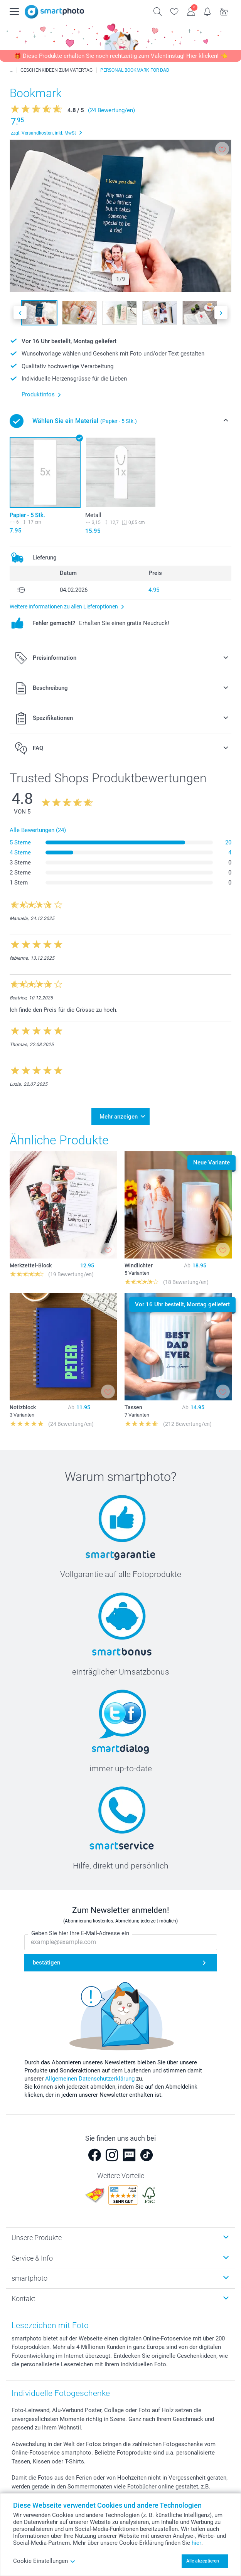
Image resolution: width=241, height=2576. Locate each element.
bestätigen (46, 1962)
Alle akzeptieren (202, 2561)
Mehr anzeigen (118, 1116)
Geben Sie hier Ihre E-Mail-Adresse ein (80, 1933)
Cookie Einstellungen (44, 2560)
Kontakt (23, 2299)
